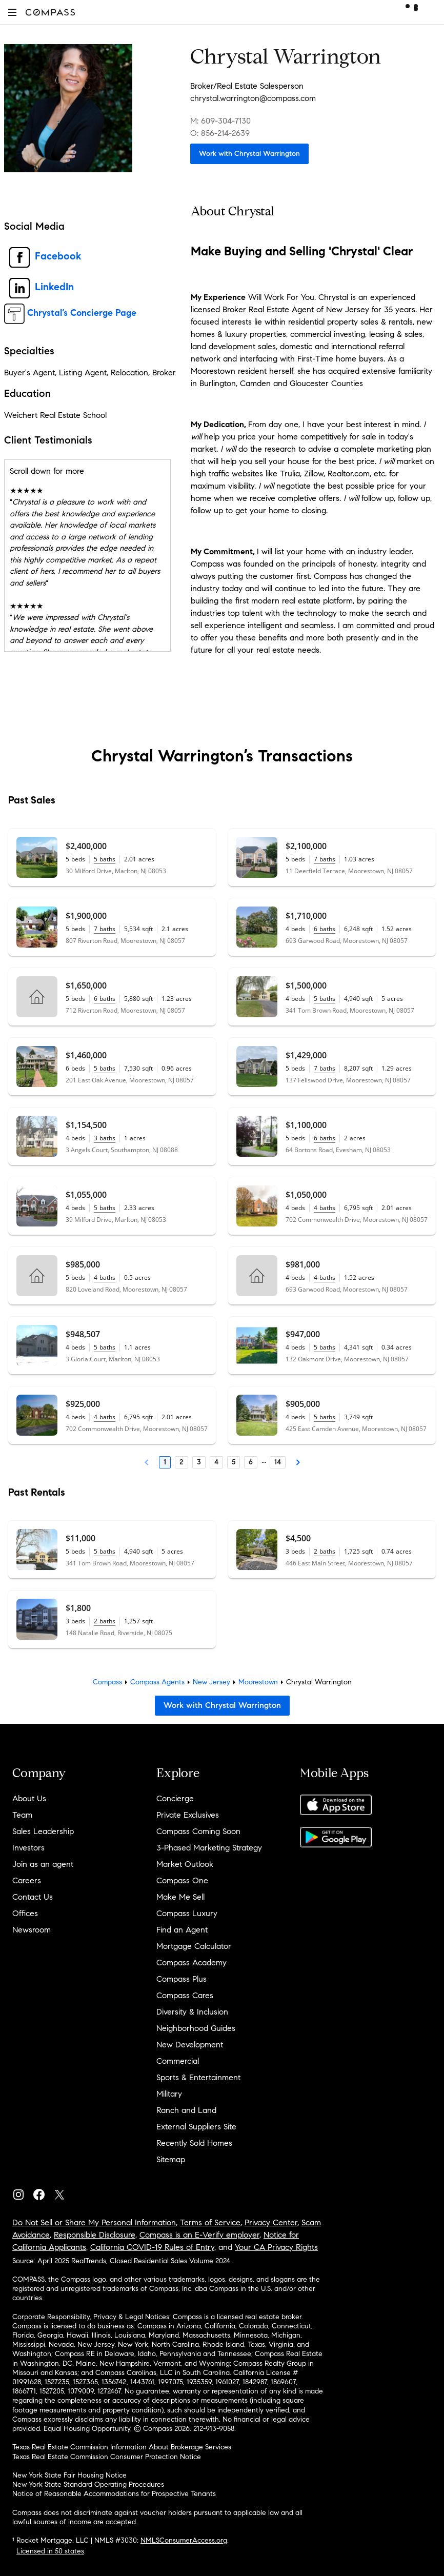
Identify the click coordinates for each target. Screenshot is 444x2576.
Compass (107, 1682)
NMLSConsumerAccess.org (183, 2540)
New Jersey (211, 1682)
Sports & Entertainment (198, 2077)
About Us (29, 1798)
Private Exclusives (187, 1815)
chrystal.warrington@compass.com (253, 98)
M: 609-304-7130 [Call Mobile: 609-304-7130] (220, 121)
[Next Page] (298, 1462)
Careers (26, 1880)
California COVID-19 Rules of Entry (152, 2247)
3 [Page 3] (199, 1462)
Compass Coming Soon (198, 1831)
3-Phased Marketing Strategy (209, 1848)
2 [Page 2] (181, 1462)
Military (169, 2094)
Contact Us (32, 1897)
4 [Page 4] (216, 1462)
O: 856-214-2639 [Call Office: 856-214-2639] (220, 133)
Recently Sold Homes (194, 2143)
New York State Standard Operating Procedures (88, 2484)
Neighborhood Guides (195, 2028)
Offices (25, 1913)
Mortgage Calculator (193, 1946)
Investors (28, 1848)
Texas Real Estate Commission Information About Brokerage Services (121, 2447)
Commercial (177, 2061)
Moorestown (258, 1682)
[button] (12, 12)
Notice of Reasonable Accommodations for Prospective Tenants (114, 2493)
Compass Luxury (186, 1913)
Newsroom (31, 1930)
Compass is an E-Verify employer (199, 2235)
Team (22, 1815)
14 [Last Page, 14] (277, 1462)
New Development (189, 2044)
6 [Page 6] (251, 1462)
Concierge (175, 1798)
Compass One (182, 1880)
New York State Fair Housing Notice (69, 2475)
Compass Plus (181, 1979)
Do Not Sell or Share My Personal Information (94, 2222)
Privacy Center (271, 2222)
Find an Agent (182, 1930)
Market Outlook (184, 1864)
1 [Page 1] (165, 1462)
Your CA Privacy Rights (276, 2247)
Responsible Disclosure (94, 2235)
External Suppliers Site (196, 2126)
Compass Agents (157, 1682)
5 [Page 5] (233, 1462)
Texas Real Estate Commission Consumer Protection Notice (106, 2456)
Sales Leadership (43, 1831)
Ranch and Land (186, 2110)
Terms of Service (210, 2222)
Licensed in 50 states (50, 2551)
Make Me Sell (180, 1897)
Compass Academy (191, 1962)
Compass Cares (184, 1995)
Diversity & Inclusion (192, 2012)
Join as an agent (42, 1864)
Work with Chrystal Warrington (249, 153)
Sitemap (170, 2159)
